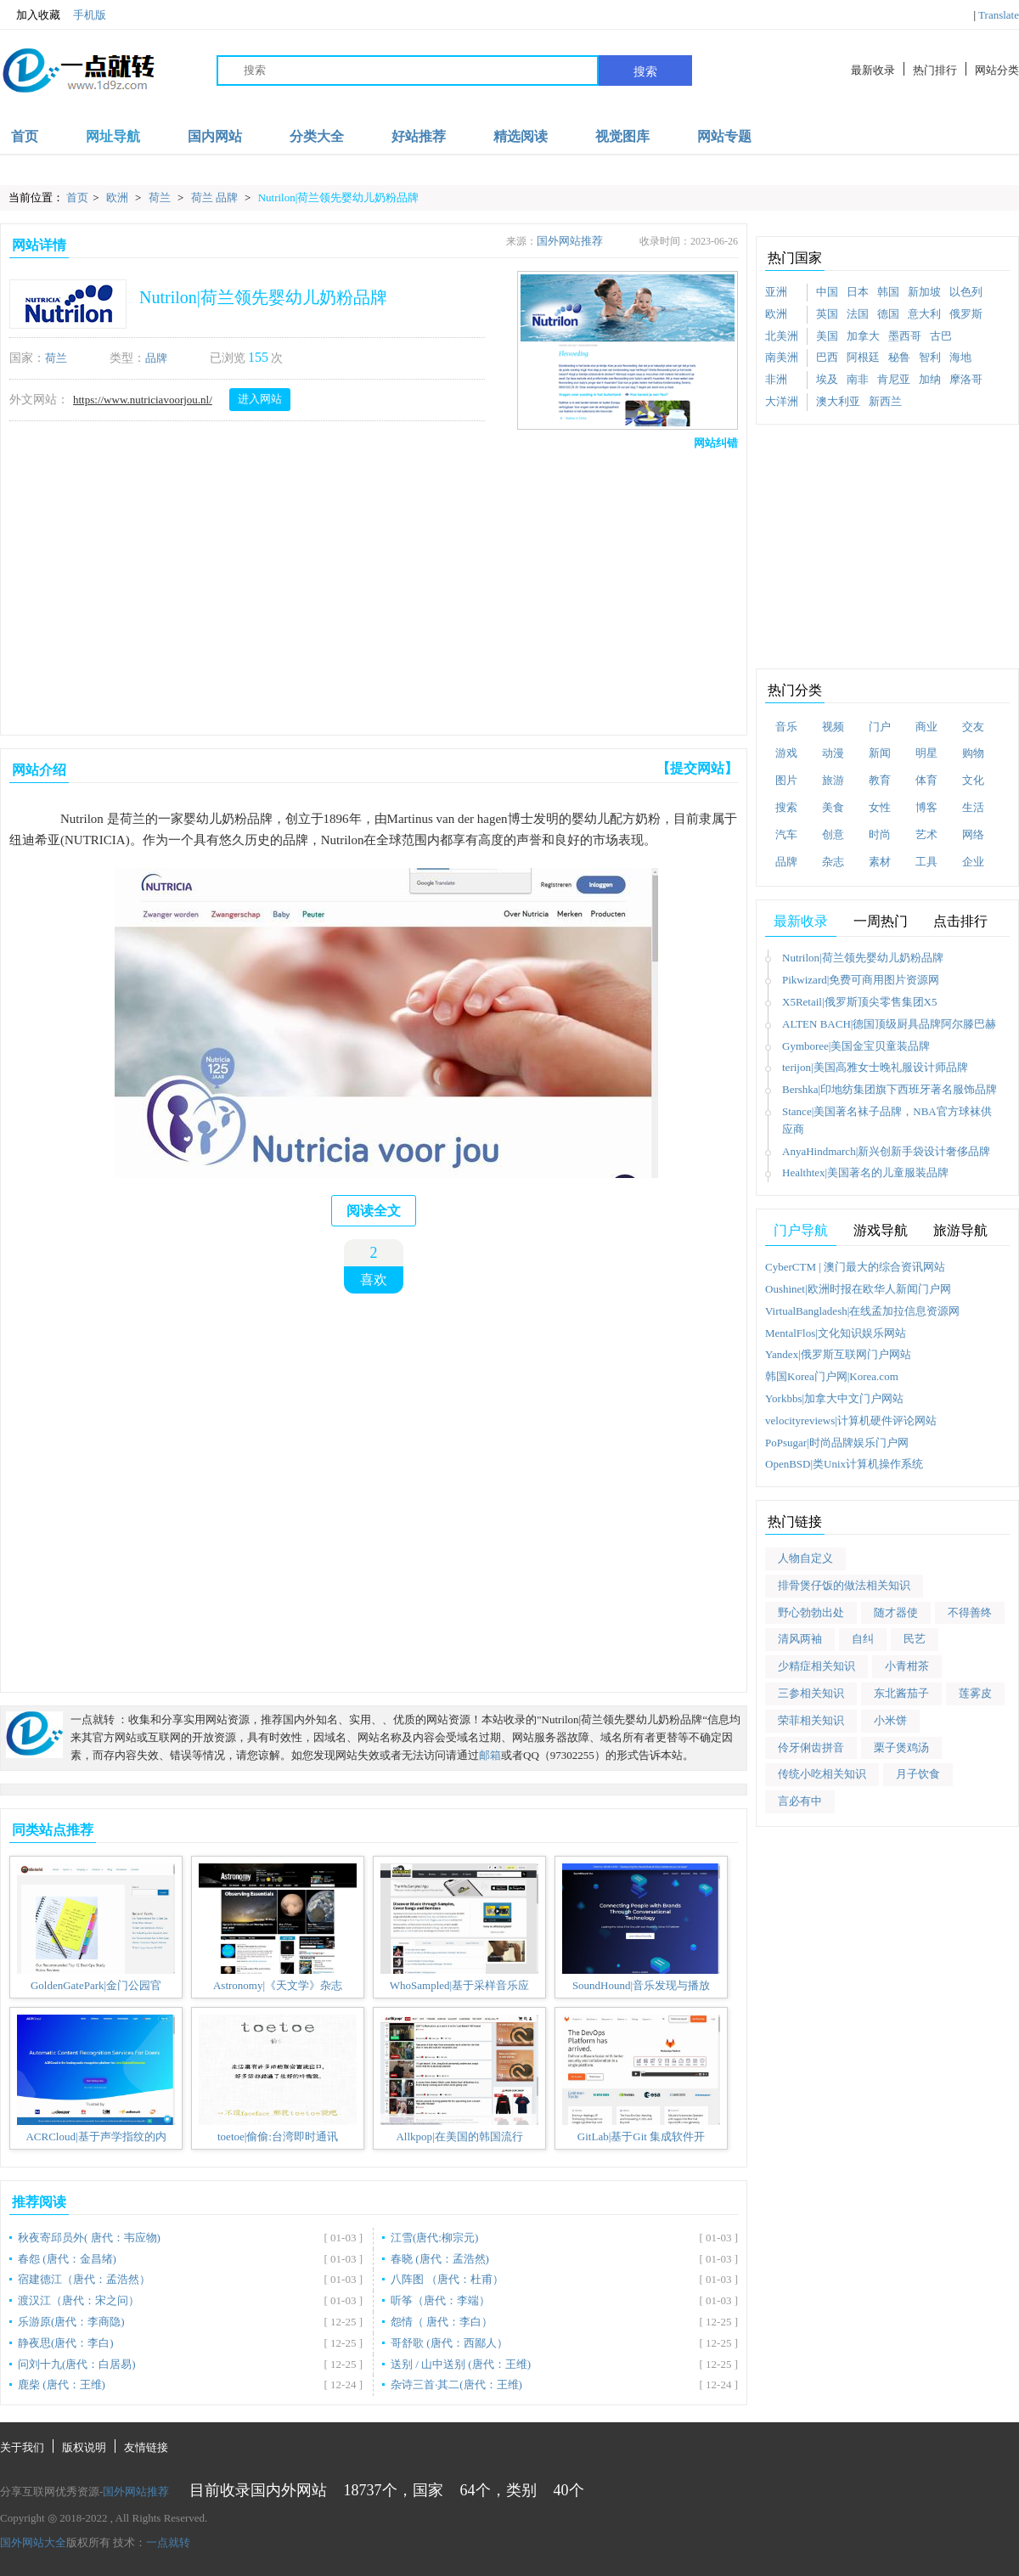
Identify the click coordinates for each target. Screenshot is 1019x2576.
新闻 (880, 753)
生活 (973, 807)
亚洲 (776, 291)
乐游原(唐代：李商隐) (71, 2321)
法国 (858, 313)
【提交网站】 (697, 768)
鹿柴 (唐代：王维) (61, 2384)
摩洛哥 (965, 379)
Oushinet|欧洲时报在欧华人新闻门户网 (858, 1288)
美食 (833, 807)
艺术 (926, 834)
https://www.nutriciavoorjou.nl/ (142, 399)
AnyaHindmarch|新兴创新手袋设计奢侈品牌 (886, 1151)
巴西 (827, 357)
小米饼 (890, 1720)
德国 (888, 313)
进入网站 (260, 398)
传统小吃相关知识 (822, 1773)
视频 (833, 726)
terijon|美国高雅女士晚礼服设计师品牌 (875, 1067)
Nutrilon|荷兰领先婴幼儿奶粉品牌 (338, 197)
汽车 (786, 834)
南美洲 (781, 357)
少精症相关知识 (816, 1666)
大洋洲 (781, 401)
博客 (926, 807)
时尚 (880, 834)
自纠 (863, 1638)
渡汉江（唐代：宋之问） (78, 2300)
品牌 (156, 358)
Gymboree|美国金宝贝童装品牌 (856, 1046)
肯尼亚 (893, 379)
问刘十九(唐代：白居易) (77, 2364)
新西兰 (885, 401)
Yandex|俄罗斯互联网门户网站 (838, 1354)
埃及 (827, 379)
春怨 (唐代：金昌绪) (67, 2258)
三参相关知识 (811, 1693)
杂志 (833, 861)
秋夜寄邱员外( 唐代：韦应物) (89, 2237)
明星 (926, 753)
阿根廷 (863, 357)
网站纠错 (716, 443)
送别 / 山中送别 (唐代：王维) (461, 2364)
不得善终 (970, 1612)
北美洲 (781, 336)
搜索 (645, 71)
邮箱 (490, 1755)
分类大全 (317, 136)
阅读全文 (373, 1210)
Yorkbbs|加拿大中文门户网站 (834, 1398)
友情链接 (146, 2447)
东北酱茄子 (901, 1693)
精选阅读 (520, 136)
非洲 (776, 379)
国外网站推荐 (570, 240)
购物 (973, 753)
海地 (960, 357)
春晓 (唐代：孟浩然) (440, 2258)
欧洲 (118, 197)
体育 (926, 780)
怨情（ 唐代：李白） (442, 2321)
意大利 (924, 313)
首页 (24, 136)
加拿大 (863, 336)
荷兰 (161, 197)
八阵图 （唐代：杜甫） (447, 2279)
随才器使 (896, 1612)
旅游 (833, 780)
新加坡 (924, 291)
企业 (973, 861)
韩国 (888, 291)
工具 (926, 861)
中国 (827, 291)
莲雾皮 (975, 1693)
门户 (880, 726)
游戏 (786, 753)
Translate (998, 14)
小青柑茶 (907, 1666)
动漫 (833, 753)
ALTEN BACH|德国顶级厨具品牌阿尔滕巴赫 (889, 1023)
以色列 (965, 291)
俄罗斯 (965, 313)
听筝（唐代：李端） (440, 2300)
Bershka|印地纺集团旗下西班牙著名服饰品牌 (889, 1089)
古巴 (941, 336)
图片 (786, 780)
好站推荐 (418, 136)
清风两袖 (800, 1638)
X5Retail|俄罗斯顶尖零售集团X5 (859, 1001)
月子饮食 (918, 1773)
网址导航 (113, 136)
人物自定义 (805, 1558)
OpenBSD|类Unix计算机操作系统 (844, 1463)
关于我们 (22, 2447)
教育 (880, 780)
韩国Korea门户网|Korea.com (831, 1376)
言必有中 (800, 1801)
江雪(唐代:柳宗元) (434, 2237)
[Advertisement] (271, 588)
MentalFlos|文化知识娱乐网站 (835, 1333)
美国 (827, 336)
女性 (880, 807)
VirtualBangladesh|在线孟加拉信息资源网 (862, 1311)
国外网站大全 (33, 2542)
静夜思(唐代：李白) (66, 2342)
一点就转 (168, 2542)
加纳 (930, 379)
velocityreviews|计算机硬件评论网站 (851, 1420)
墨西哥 (904, 336)
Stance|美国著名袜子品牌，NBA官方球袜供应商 (887, 1120)
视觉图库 (622, 136)
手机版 (89, 14)
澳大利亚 (838, 401)
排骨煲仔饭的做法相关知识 (844, 1585)
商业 (926, 726)
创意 (833, 834)
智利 (930, 357)
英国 (827, 313)
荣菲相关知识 (811, 1720)
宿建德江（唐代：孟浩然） (84, 2279)
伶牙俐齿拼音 (811, 1747)
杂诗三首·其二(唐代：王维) (456, 2384)
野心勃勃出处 (811, 1612)
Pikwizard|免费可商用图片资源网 (860, 979)
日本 (858, 291)
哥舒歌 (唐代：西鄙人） (449, 2342)
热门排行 (935, 70)
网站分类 (997, 70)
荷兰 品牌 (216, 197)
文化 (973, 780)
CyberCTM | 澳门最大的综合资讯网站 (855, 1266)
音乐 (786, 726)
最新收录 (873, 70)
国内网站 (215, 136)
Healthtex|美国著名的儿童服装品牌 (865, 1172)
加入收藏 (30, 15)
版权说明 (84, 2447)
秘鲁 (899, 357)
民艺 (915, 1638)
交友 (973, 726)
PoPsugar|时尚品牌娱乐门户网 (837, 1442)
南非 (858, 379)
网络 (973, 834)
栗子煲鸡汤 (901, 1747)
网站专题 (724, 136)
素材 (880, 861)
